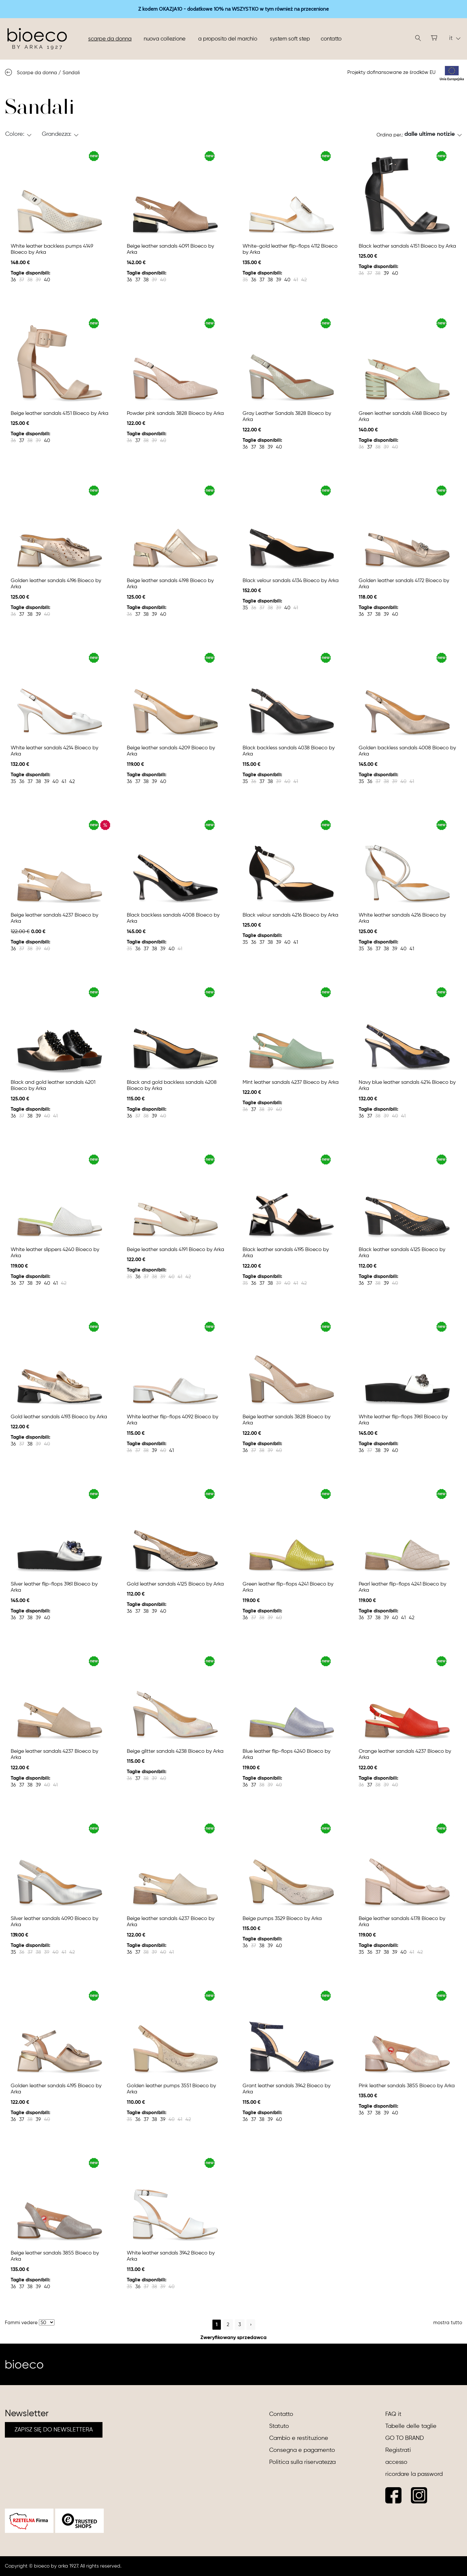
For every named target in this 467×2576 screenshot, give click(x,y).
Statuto (279, 2426)
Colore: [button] (14, 134)
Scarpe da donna (110, 39)
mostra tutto (447, 2322)
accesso (396, 2462)
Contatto (331, 39)
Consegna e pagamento (302, 2450)
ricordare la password (414, 2474)
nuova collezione (165, 39)
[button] (433, 134)
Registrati (398, 2450)
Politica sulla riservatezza (302, 2462)
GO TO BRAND (404, 2438)
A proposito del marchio (227, 39)
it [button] (455, 38)
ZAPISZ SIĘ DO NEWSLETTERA (54, 2430)
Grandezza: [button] (56, 134)
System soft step (290, 39)
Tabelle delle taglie (411, 2426)
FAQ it (393, 2414)
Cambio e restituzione (298, 2438)
